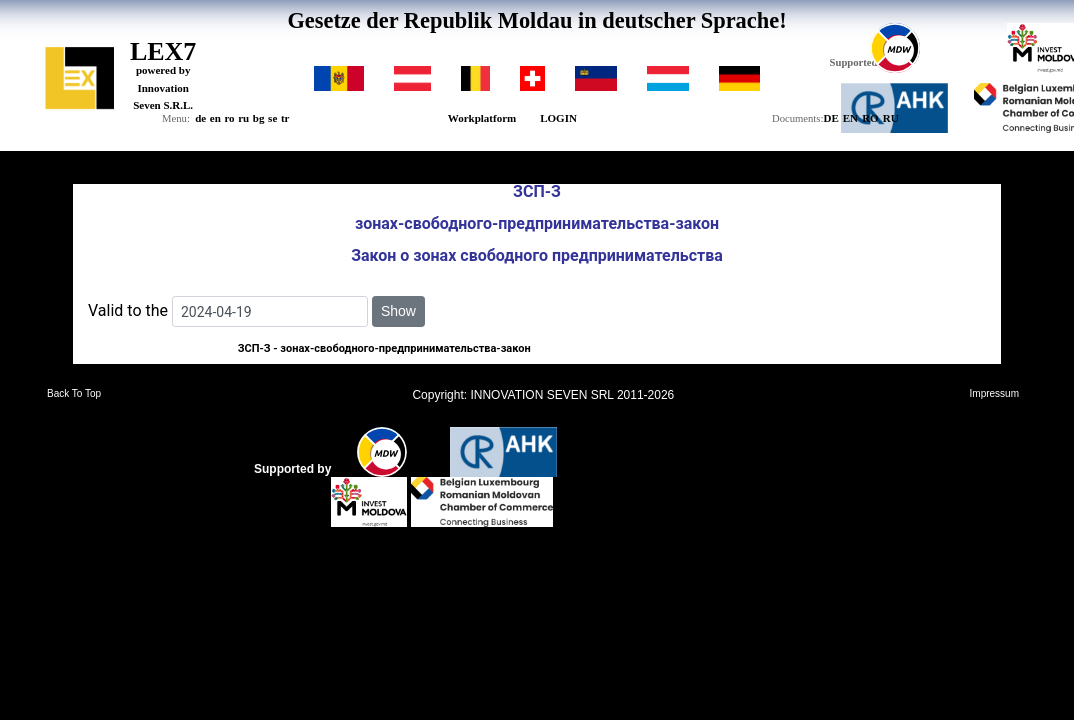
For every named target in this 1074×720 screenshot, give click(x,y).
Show (398, 311)
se (272, 118)
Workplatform (482, 118)
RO (870, 118)
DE (830, 118)
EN (850, 118)
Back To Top (74, 394)
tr (285, 118)
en (215, 118)
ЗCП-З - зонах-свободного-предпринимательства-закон (384, 348)
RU (891, 118)
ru (243, 118)
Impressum (994, 394)
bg (259, 118)
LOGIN (558, 118)
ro (229, 118)
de (200, 118)
